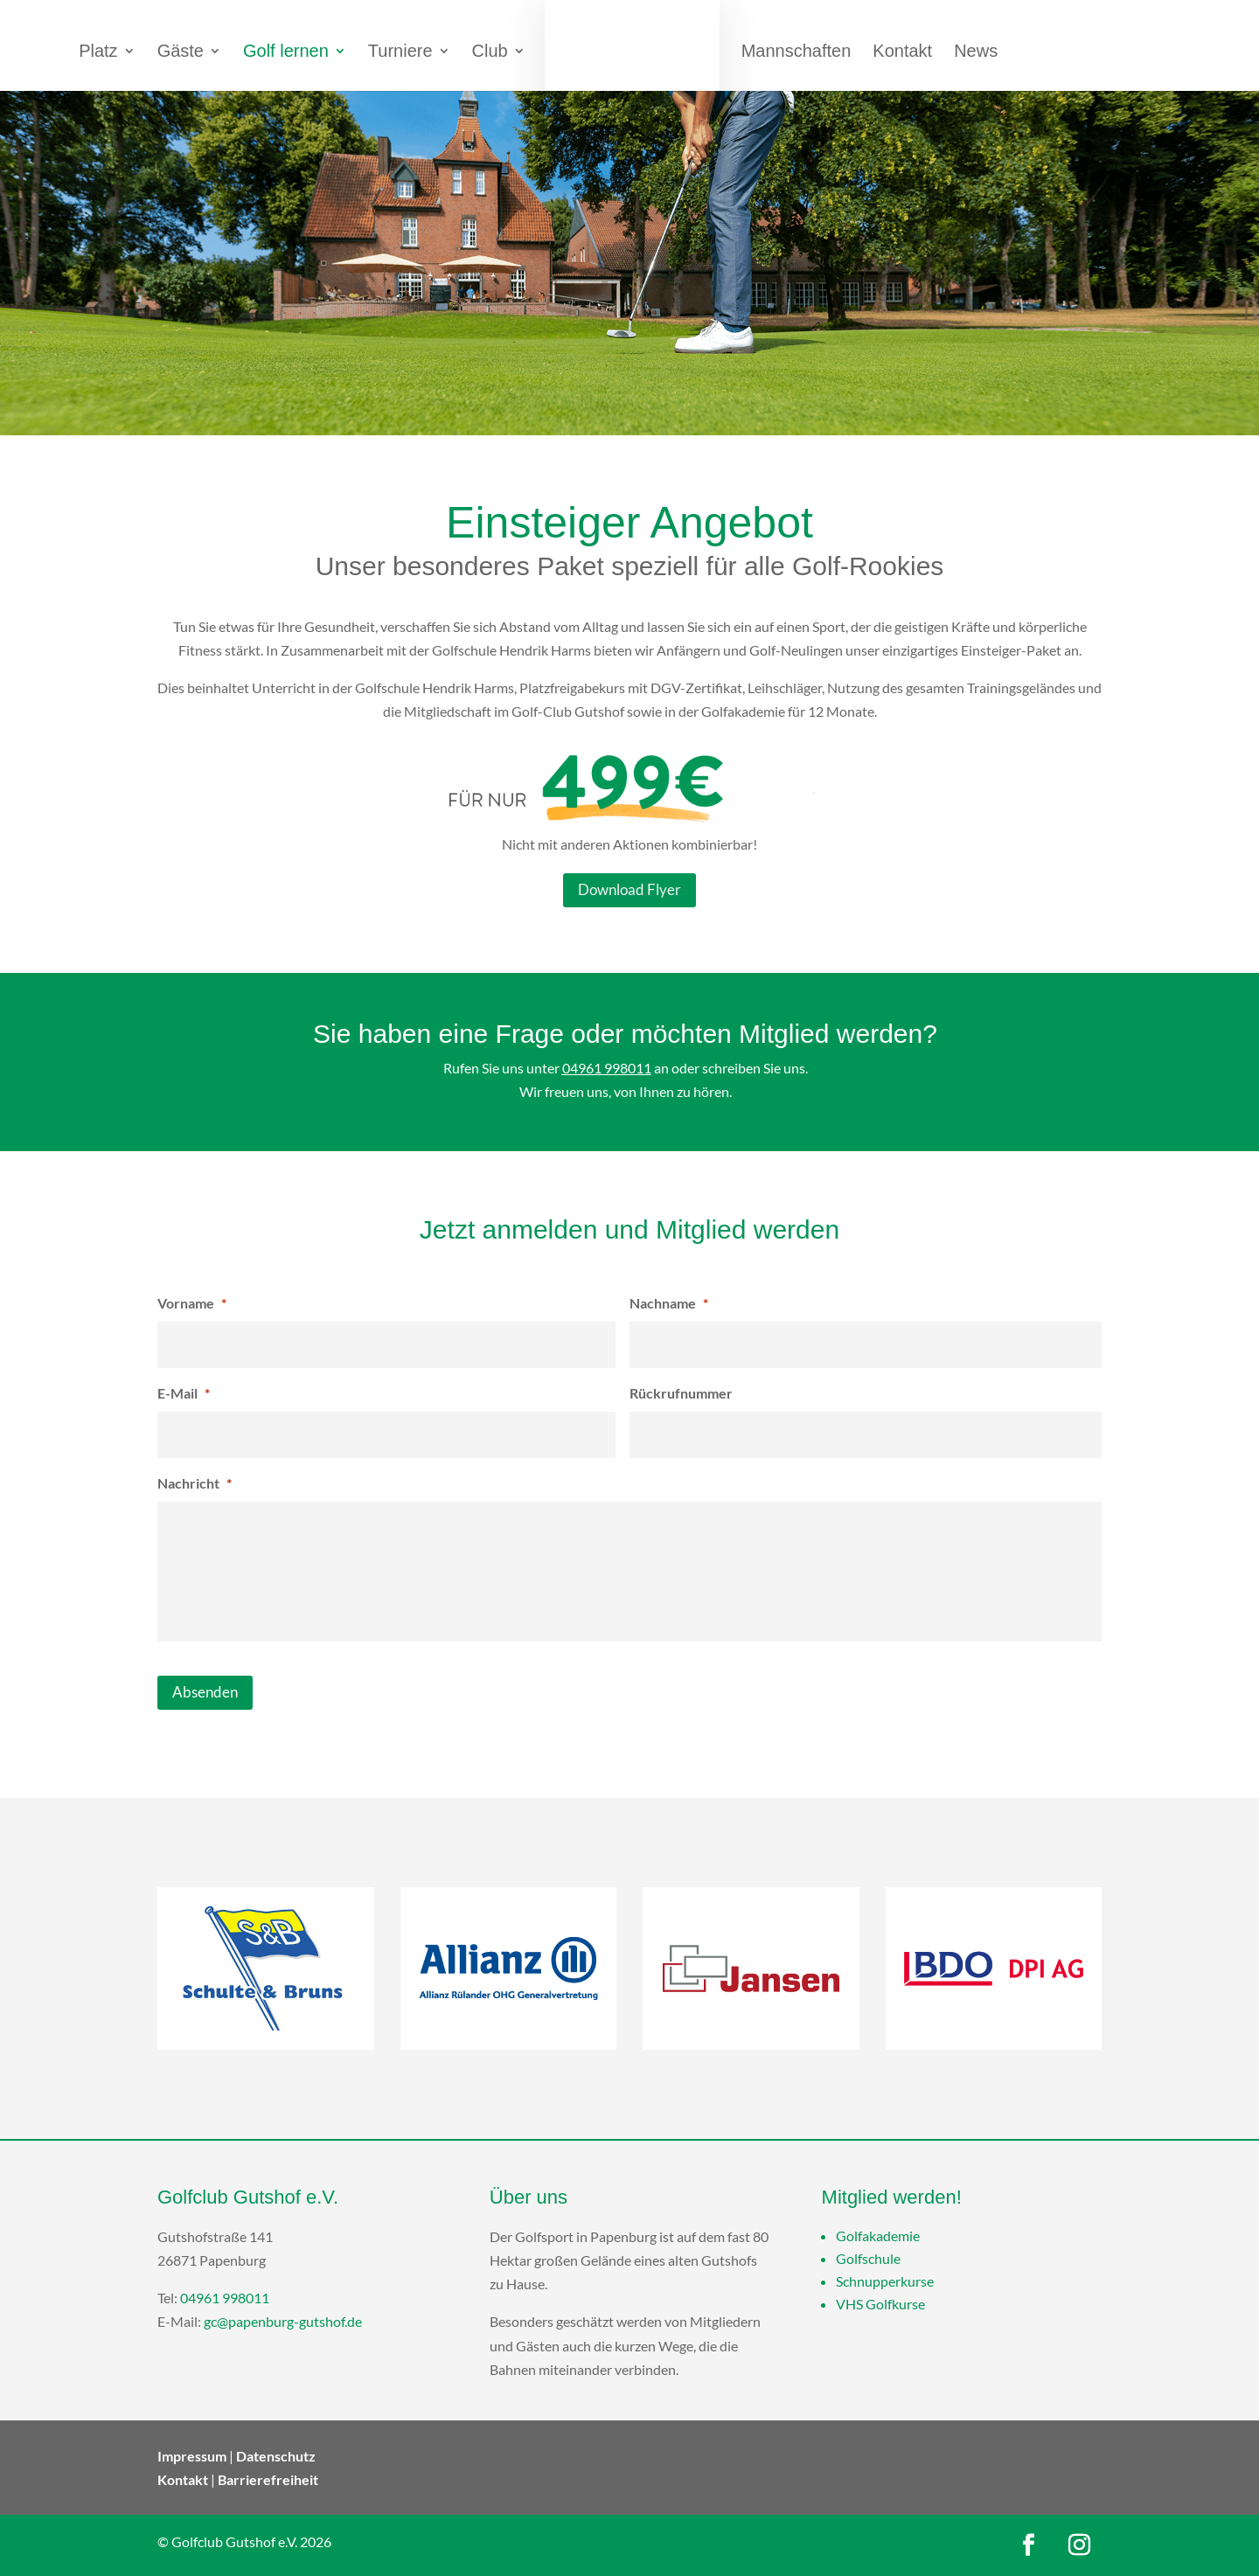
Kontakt (182, 2479)
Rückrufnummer (681, 1393)
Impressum (191, 2456)
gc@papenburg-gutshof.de (283, 2321)
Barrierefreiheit (268, 2479)
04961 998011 (606, 1067)
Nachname (669, 1303)
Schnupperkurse (885, 2281)
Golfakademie (878, 2235)
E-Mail (183, 1393)
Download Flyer (629, 889)
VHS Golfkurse (880, 2303)
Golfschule (868, 2258)
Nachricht (194, 1483)
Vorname (191, 1303)
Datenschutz (276, 2456)
